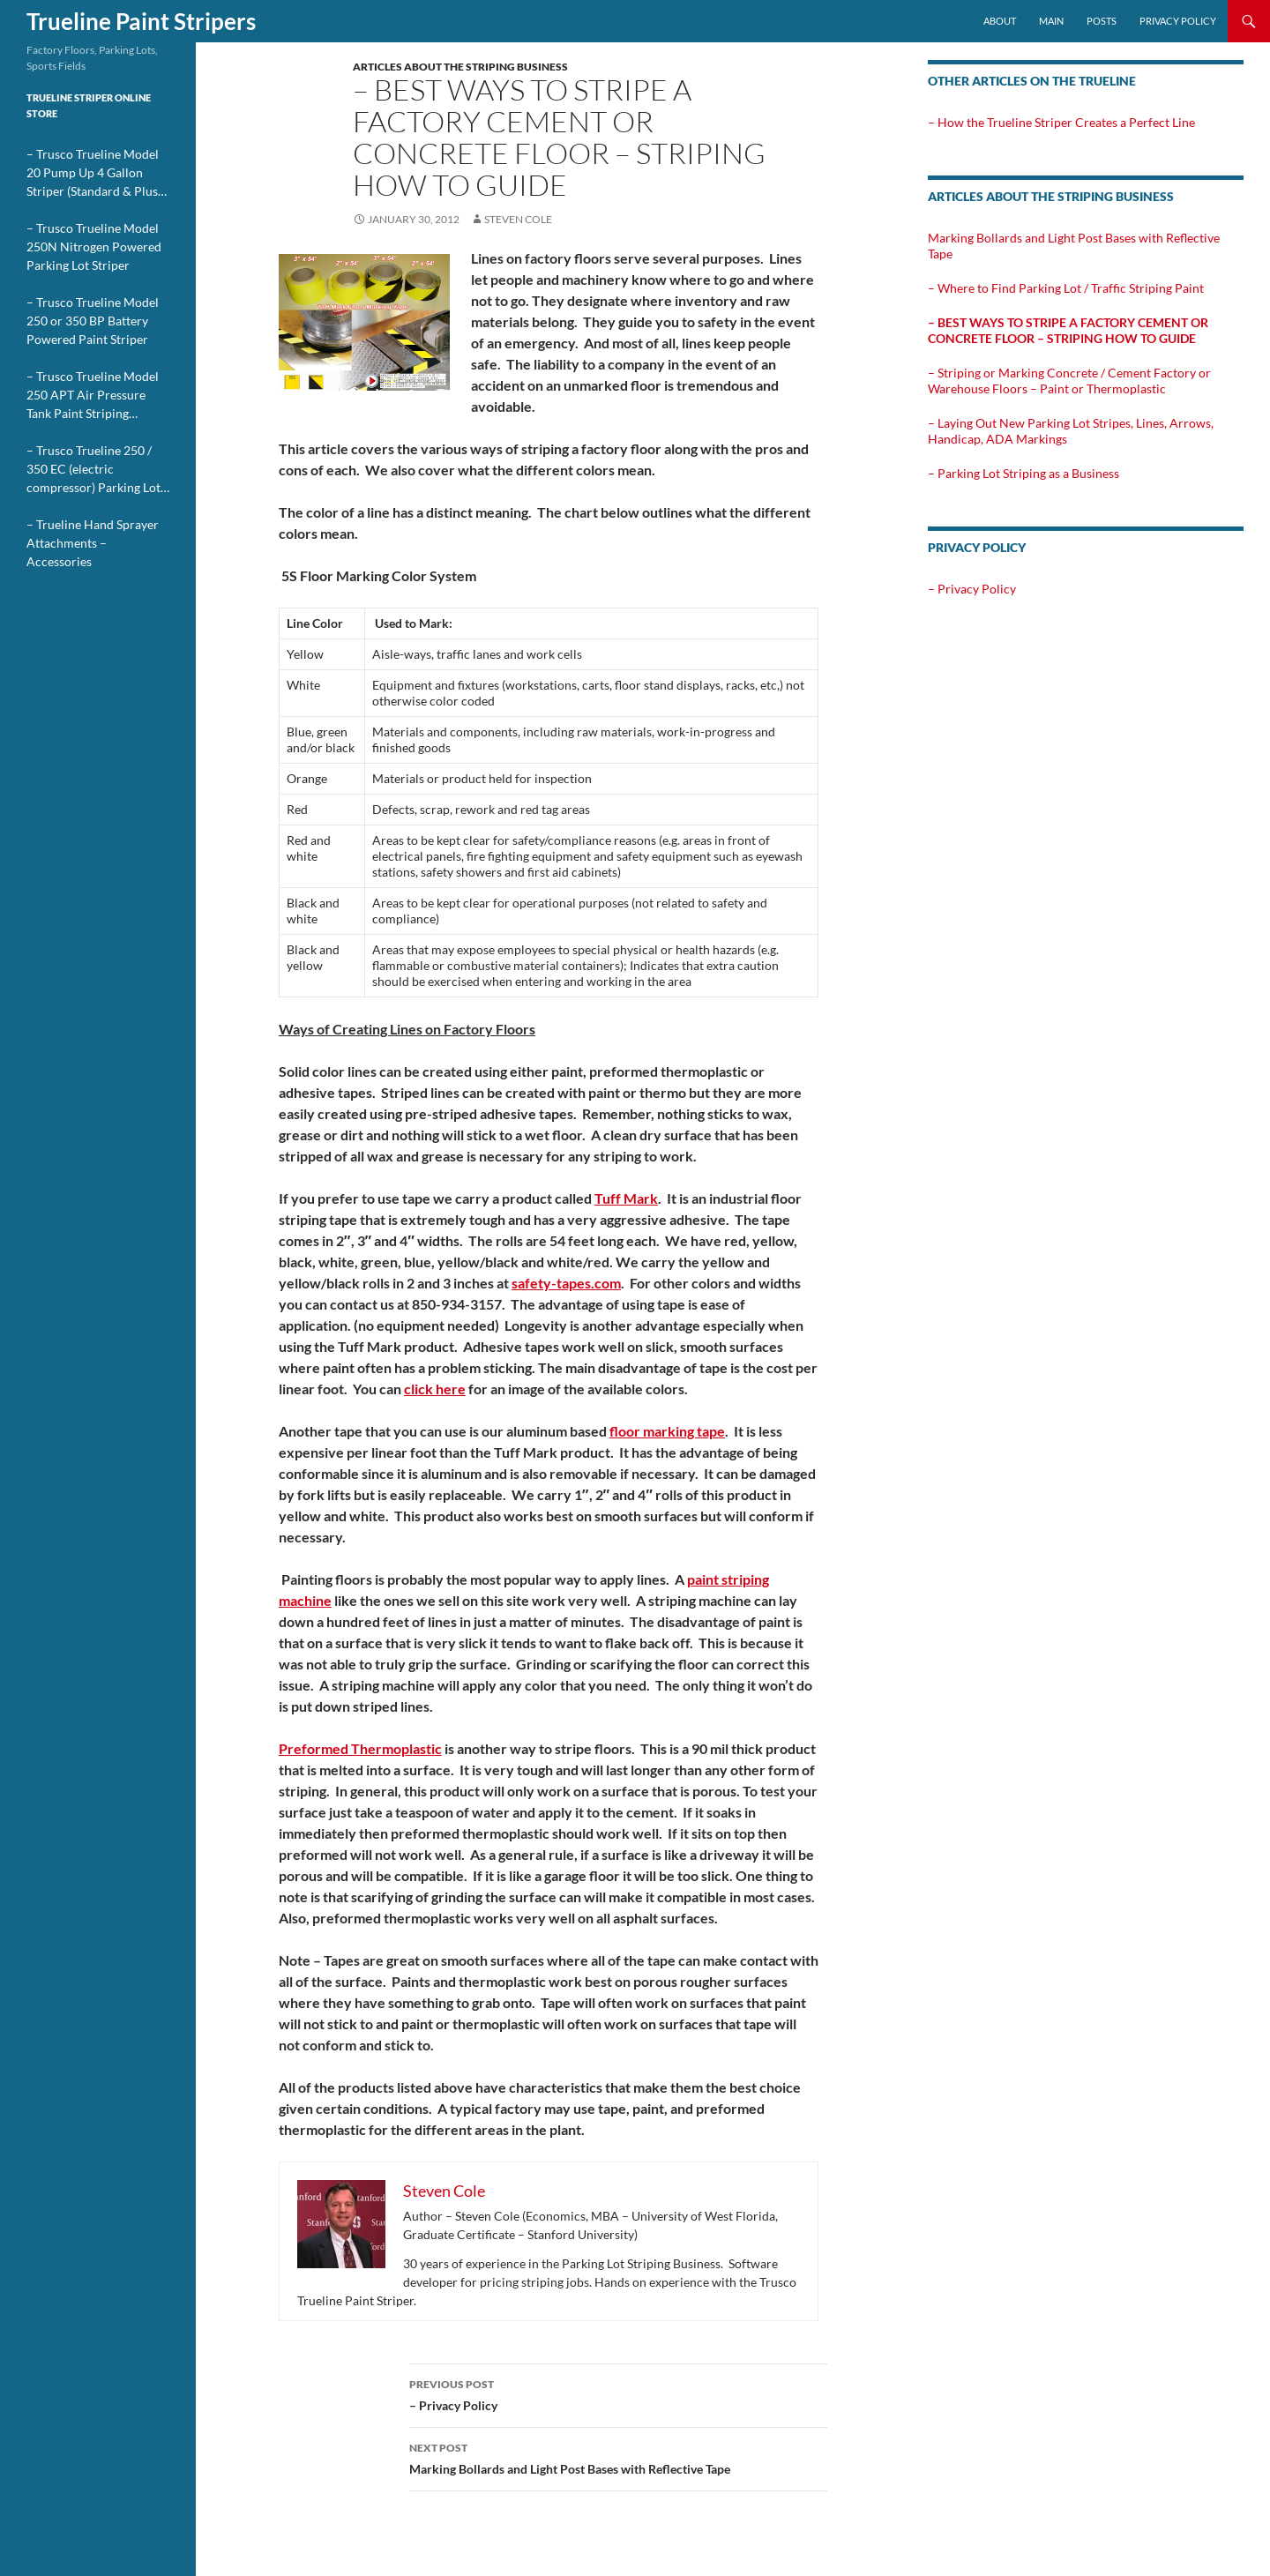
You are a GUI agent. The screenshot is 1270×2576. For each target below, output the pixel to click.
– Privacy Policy (618, 2393)
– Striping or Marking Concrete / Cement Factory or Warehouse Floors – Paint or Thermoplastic (1069, 380)
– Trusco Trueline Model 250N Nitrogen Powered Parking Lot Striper (93, 246)
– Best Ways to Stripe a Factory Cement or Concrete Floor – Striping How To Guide (1068, 330)
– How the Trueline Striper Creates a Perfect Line (1061, 122)
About (999, 20)
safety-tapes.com (566, 1282)
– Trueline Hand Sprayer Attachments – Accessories (92, 543)
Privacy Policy (1177, 20)
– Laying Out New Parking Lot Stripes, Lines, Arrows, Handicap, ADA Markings (1071, 430)
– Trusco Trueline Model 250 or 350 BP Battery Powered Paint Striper (92, 321)
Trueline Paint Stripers (141, 21)
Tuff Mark (626, 1198)
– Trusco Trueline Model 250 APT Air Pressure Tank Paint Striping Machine (92, 395)
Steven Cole (518, 219)
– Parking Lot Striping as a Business (1023, 473)
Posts (1102, 20)
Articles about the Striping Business (460, 66)
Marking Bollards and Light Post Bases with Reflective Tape (618, 2457)
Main (1051, 20)
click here (435, 1388)
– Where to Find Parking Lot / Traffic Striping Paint (1066, 287)
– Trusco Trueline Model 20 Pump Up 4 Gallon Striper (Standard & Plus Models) (92, 173)
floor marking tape (667, 1430)
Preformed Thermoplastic (360, 1748)
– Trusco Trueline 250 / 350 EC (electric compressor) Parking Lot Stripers (93, 470)
